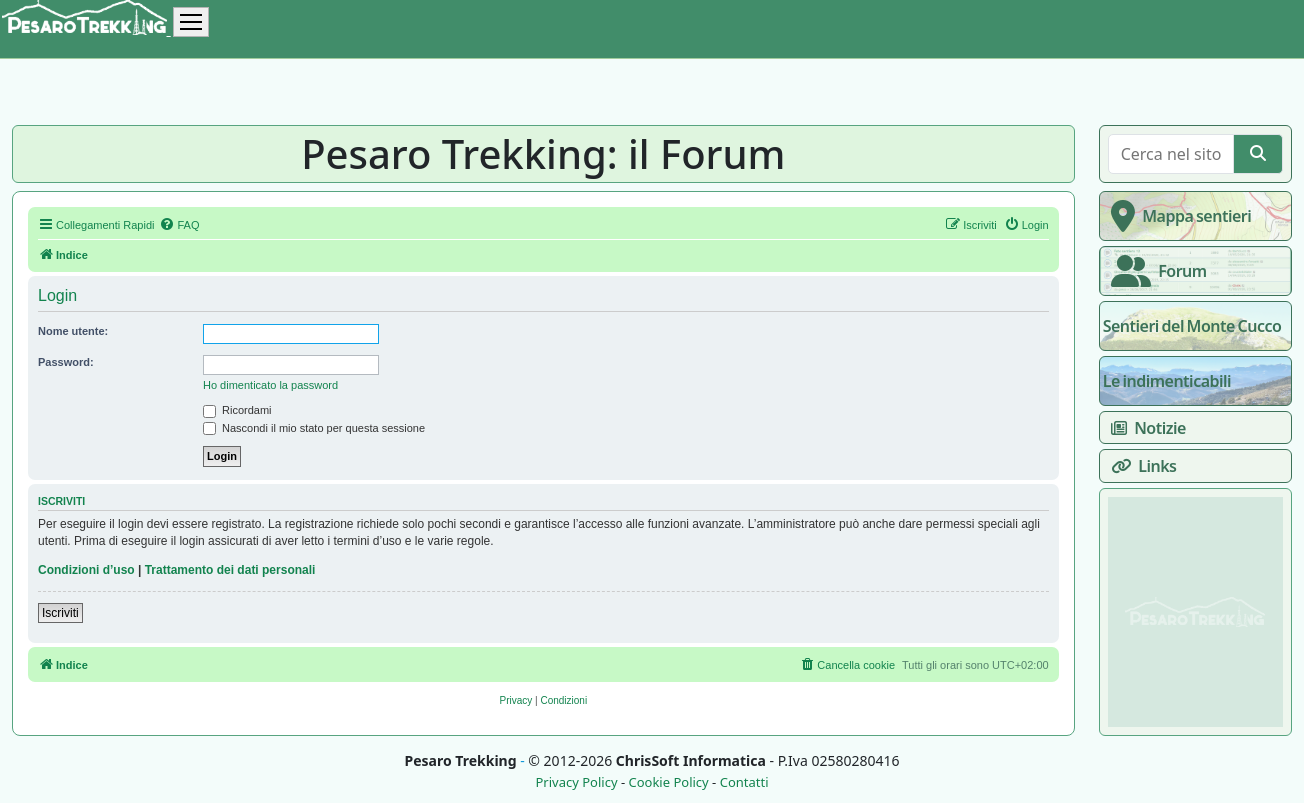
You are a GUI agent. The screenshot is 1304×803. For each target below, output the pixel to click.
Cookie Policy (668, 782)
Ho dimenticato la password (270, 385)
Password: (66, 362)
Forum (1155, 271)
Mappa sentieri (1177, 216)
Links (1140, 466)
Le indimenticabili (1167, 381)
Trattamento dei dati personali (230, 570)
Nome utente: (73, 331)
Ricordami (237, 410)
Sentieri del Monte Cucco (1192, 326)
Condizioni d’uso (86, 570)
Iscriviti (60, 613)
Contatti (744, 782)
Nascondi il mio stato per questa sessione (314, 428)
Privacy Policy (576, 782)
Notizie (1144, 428)
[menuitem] (179, 225)
